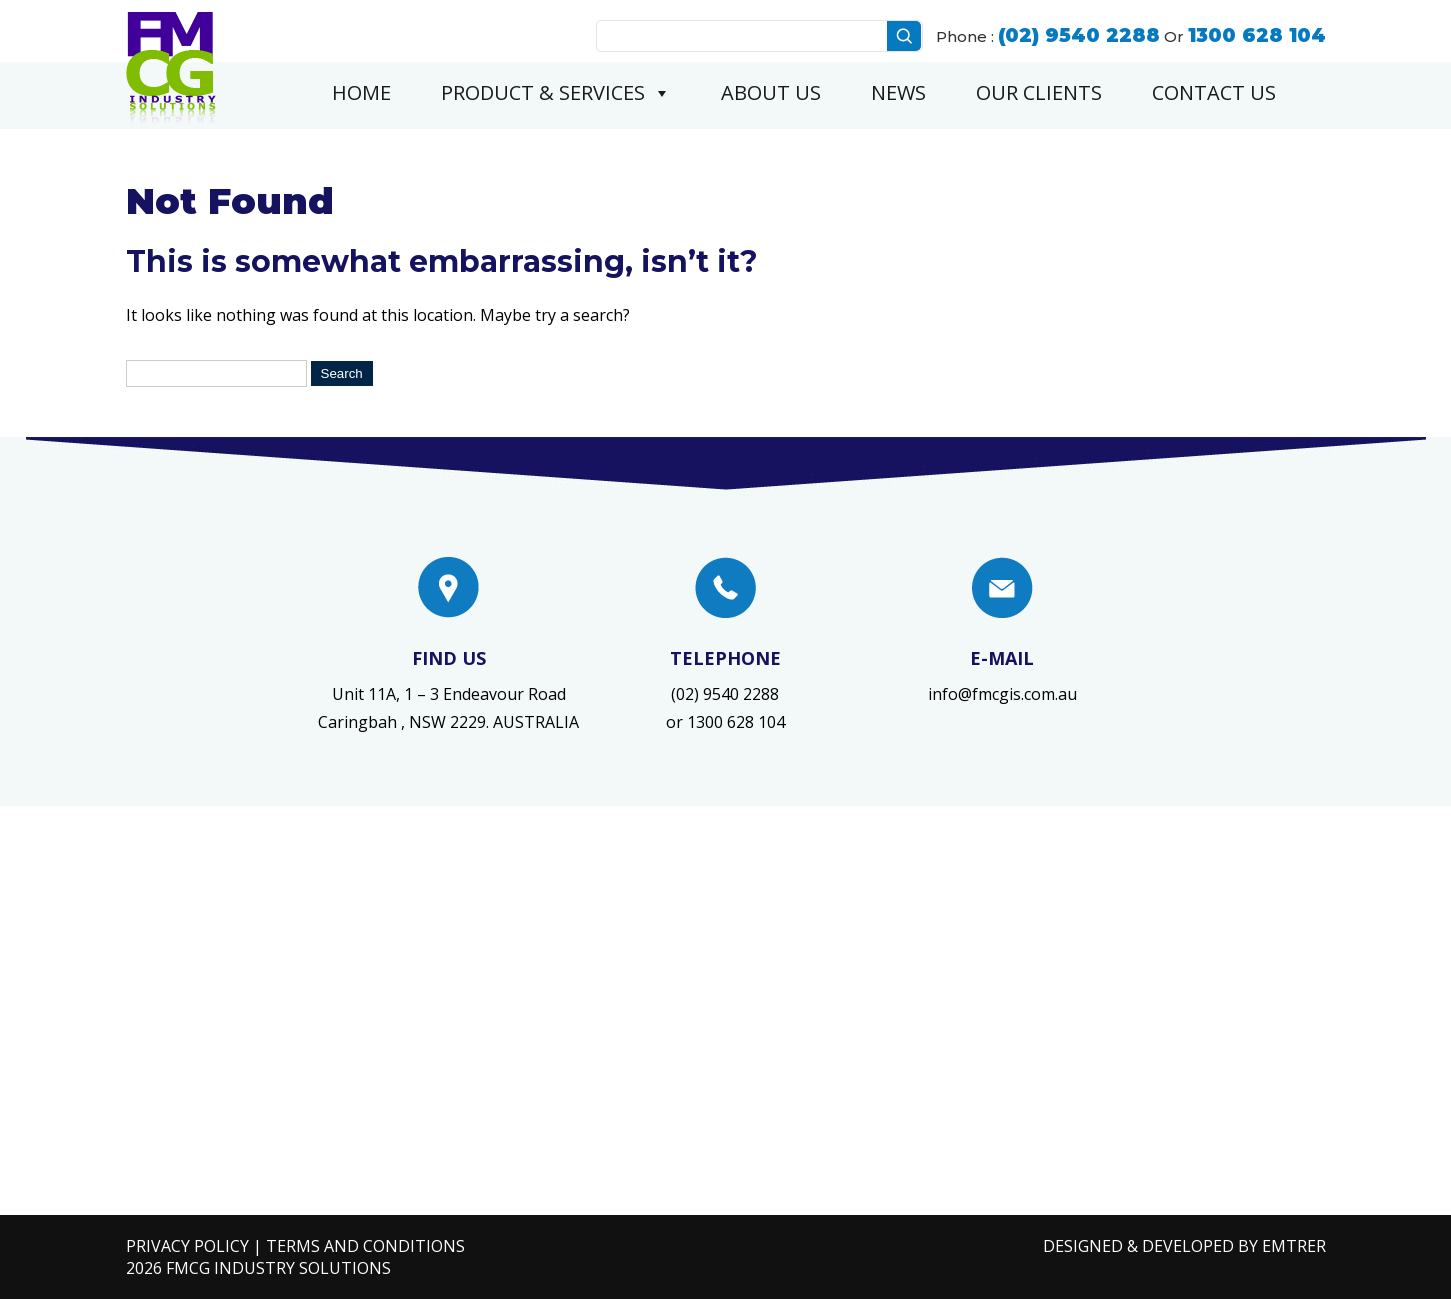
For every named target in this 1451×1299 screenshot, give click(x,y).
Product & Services (556, 93)
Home (361, 92)
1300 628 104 (736, 722)
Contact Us (1214, 92)
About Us (771, 92)
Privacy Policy (187, 1246)
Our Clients (1039, 92)
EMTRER (1294, 1246)
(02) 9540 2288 (725, 694)
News (898, 92)
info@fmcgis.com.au (1002, 694)
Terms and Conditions (365, 1246)
